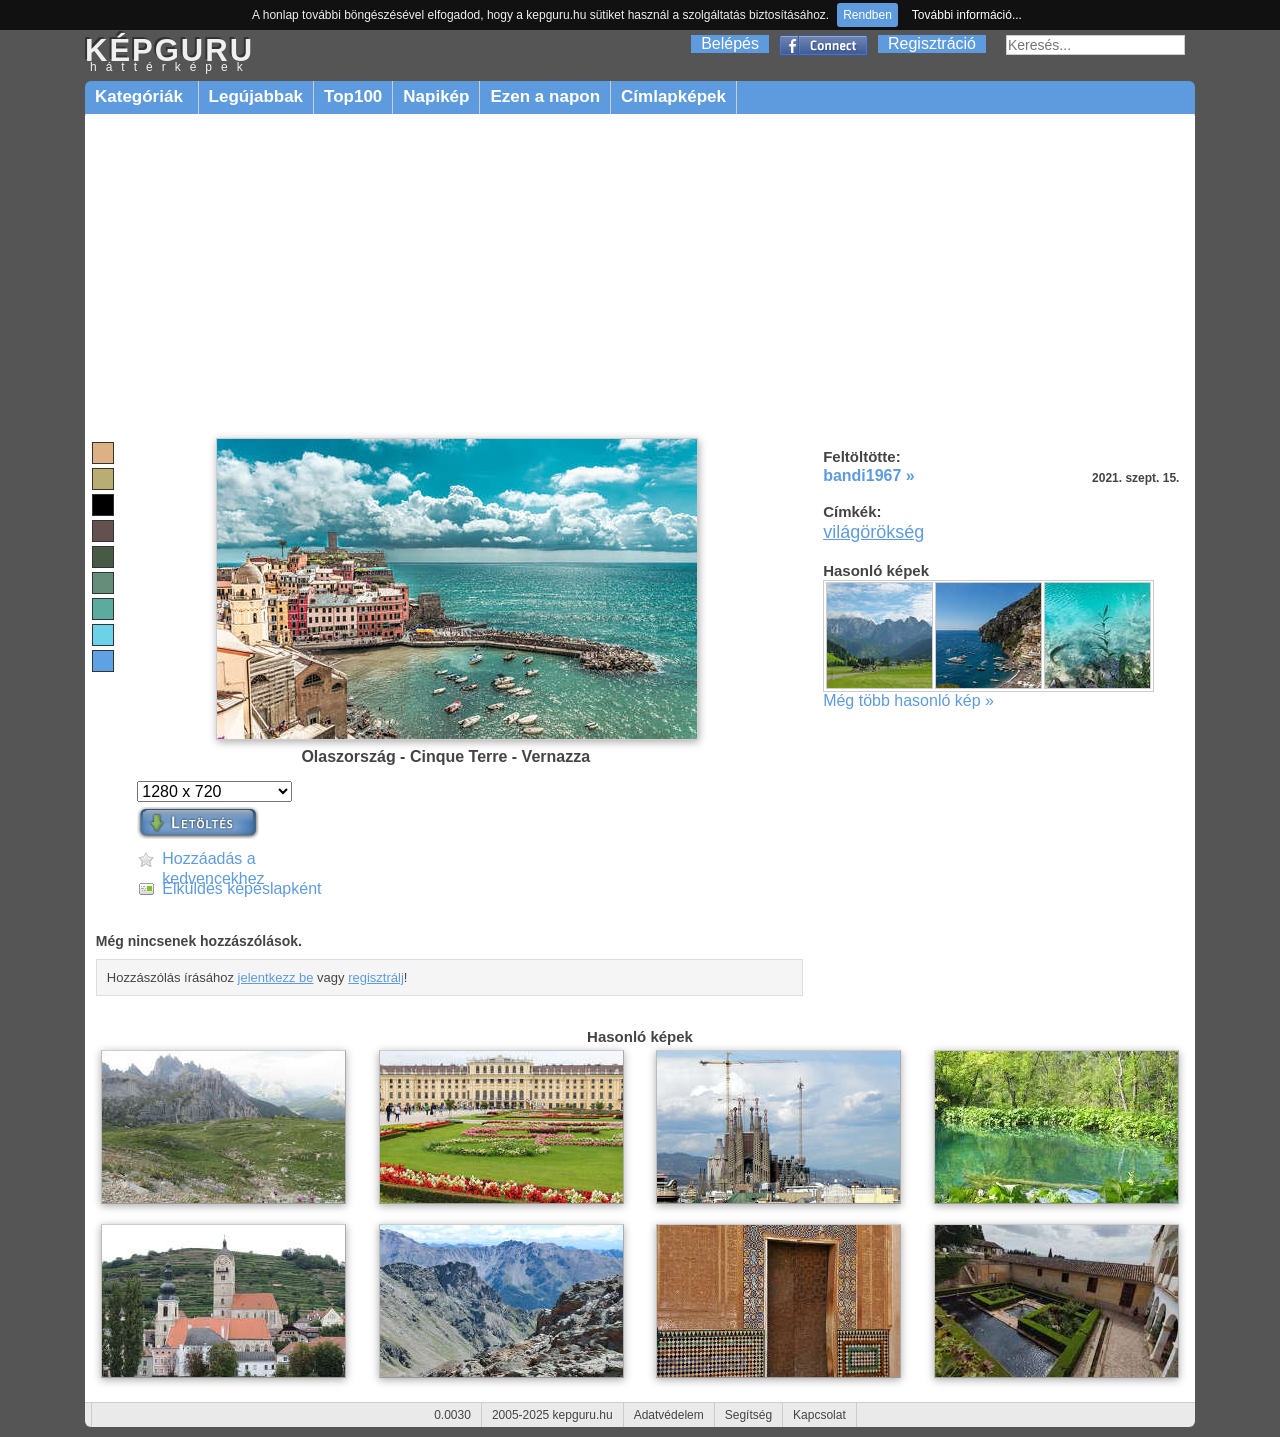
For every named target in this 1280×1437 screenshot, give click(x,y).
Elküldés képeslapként (241, 888)
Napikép (436, 96)
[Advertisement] (640, 277)
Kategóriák (141, 96)
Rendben (867, 15)
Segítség (748, 1415)
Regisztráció (932, 43)
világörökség (873, 532)
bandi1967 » (869, 475)
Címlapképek (673, 96)
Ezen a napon (545, 96)
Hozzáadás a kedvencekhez (213, 859)
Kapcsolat (819, 1415)
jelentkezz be (276, 977)
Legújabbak (256, 96)
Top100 (353, 96)
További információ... (967, 15)
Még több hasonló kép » (908, 700)
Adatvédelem (669, 1415)
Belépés (730, 43)
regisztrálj (376, 977)
